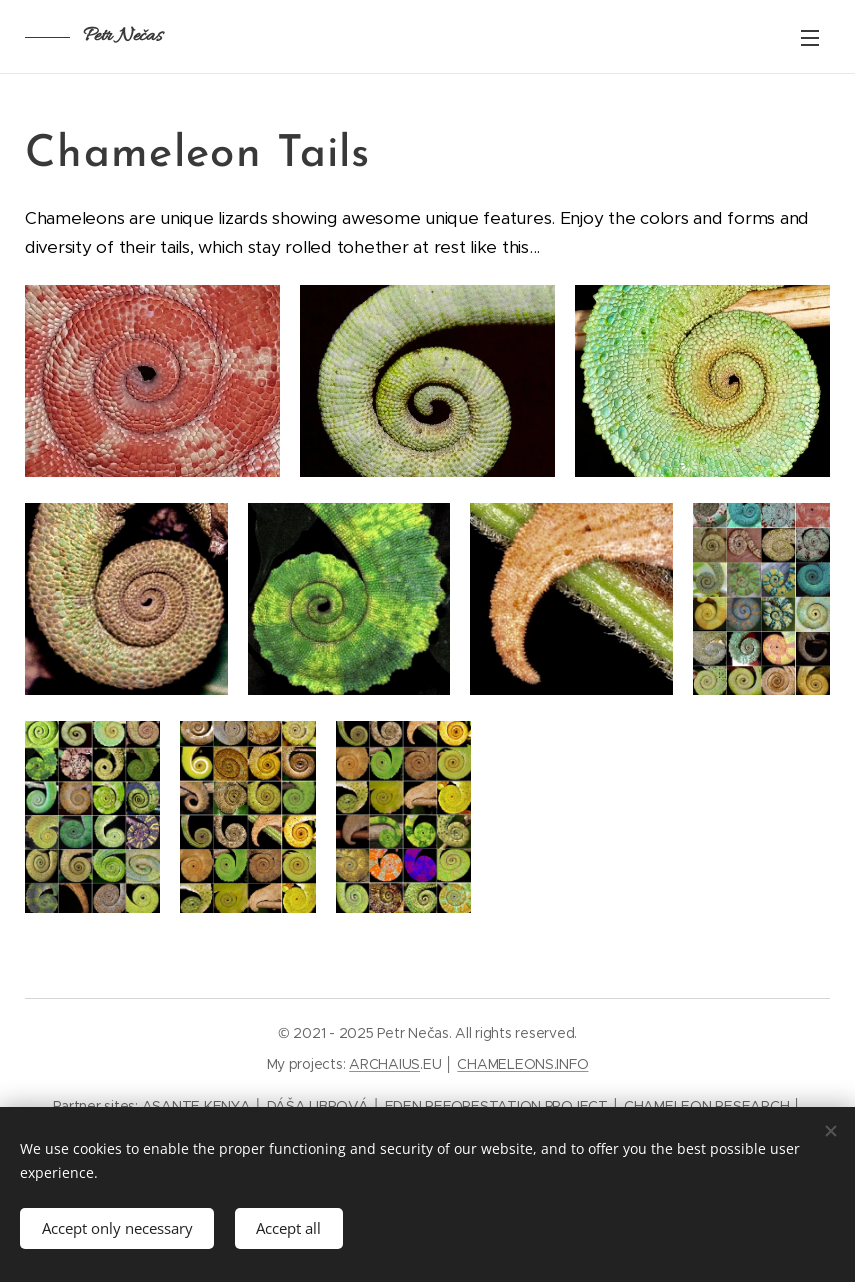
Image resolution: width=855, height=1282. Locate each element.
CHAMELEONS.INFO (522, 1064)
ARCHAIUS (384, 1064)
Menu (810, 38)
